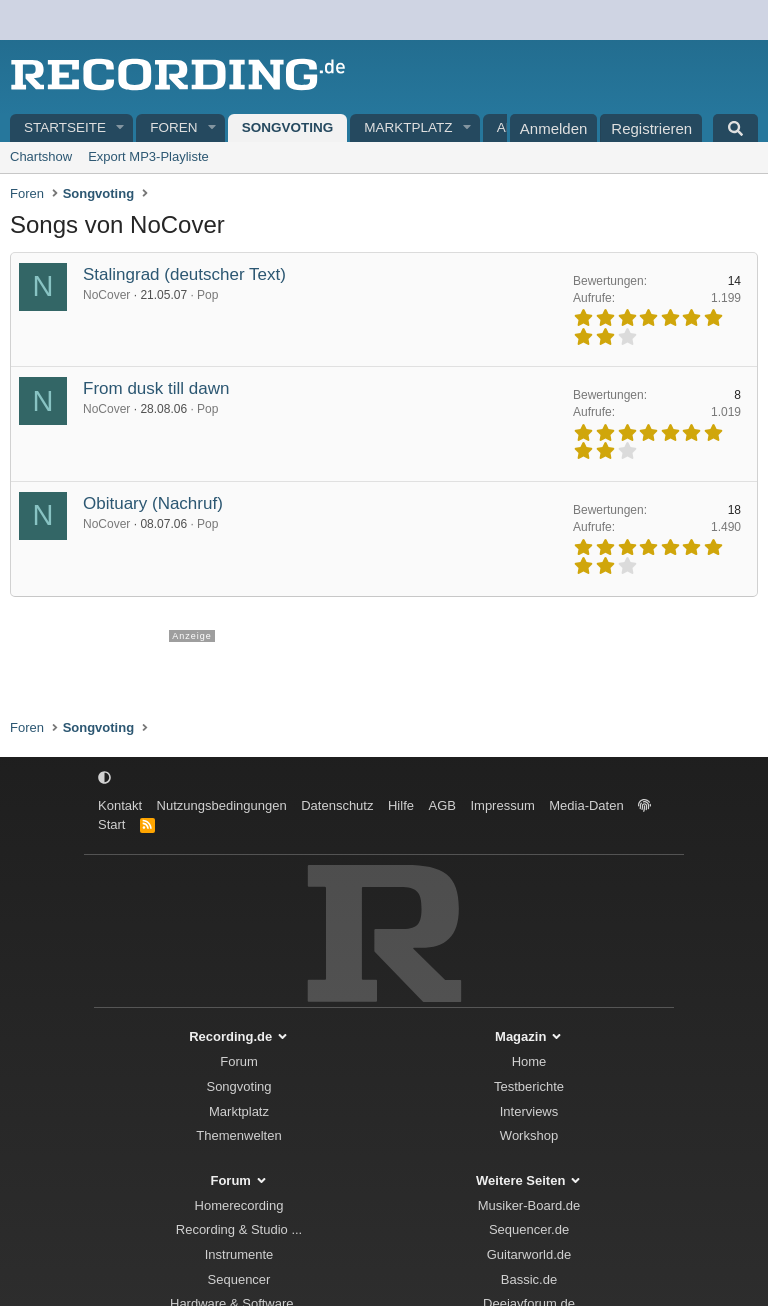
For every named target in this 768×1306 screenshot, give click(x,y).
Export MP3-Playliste (148, 156)
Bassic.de (529, 1279)
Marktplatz (408, 127)
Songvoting (288, 127)
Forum (239, 1061)
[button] (121, 128)
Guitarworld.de (529, 1254)
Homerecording (239, 1205)
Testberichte (529, 1086)
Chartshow (41, 156)
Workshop (529, 1135)
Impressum (502, 805)
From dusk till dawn (156, 388)
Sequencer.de (529, 1229)
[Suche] (735, 128)
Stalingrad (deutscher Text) (184, 274)
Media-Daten (586, 805)
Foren (173, 127)
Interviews (529, 1111)
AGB (441, 805)
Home (529, 1061)
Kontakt (120, 805)
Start (111, 824)
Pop (207, 295)
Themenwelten (238, 1135)
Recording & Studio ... (239, 1229)
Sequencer (239, 1279)
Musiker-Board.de (529, 1205)
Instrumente (239, 1254)
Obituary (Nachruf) (153, 503)
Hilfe (401, 805)
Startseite (65, 127)
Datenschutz (337, 805)
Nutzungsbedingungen (222, 805)
